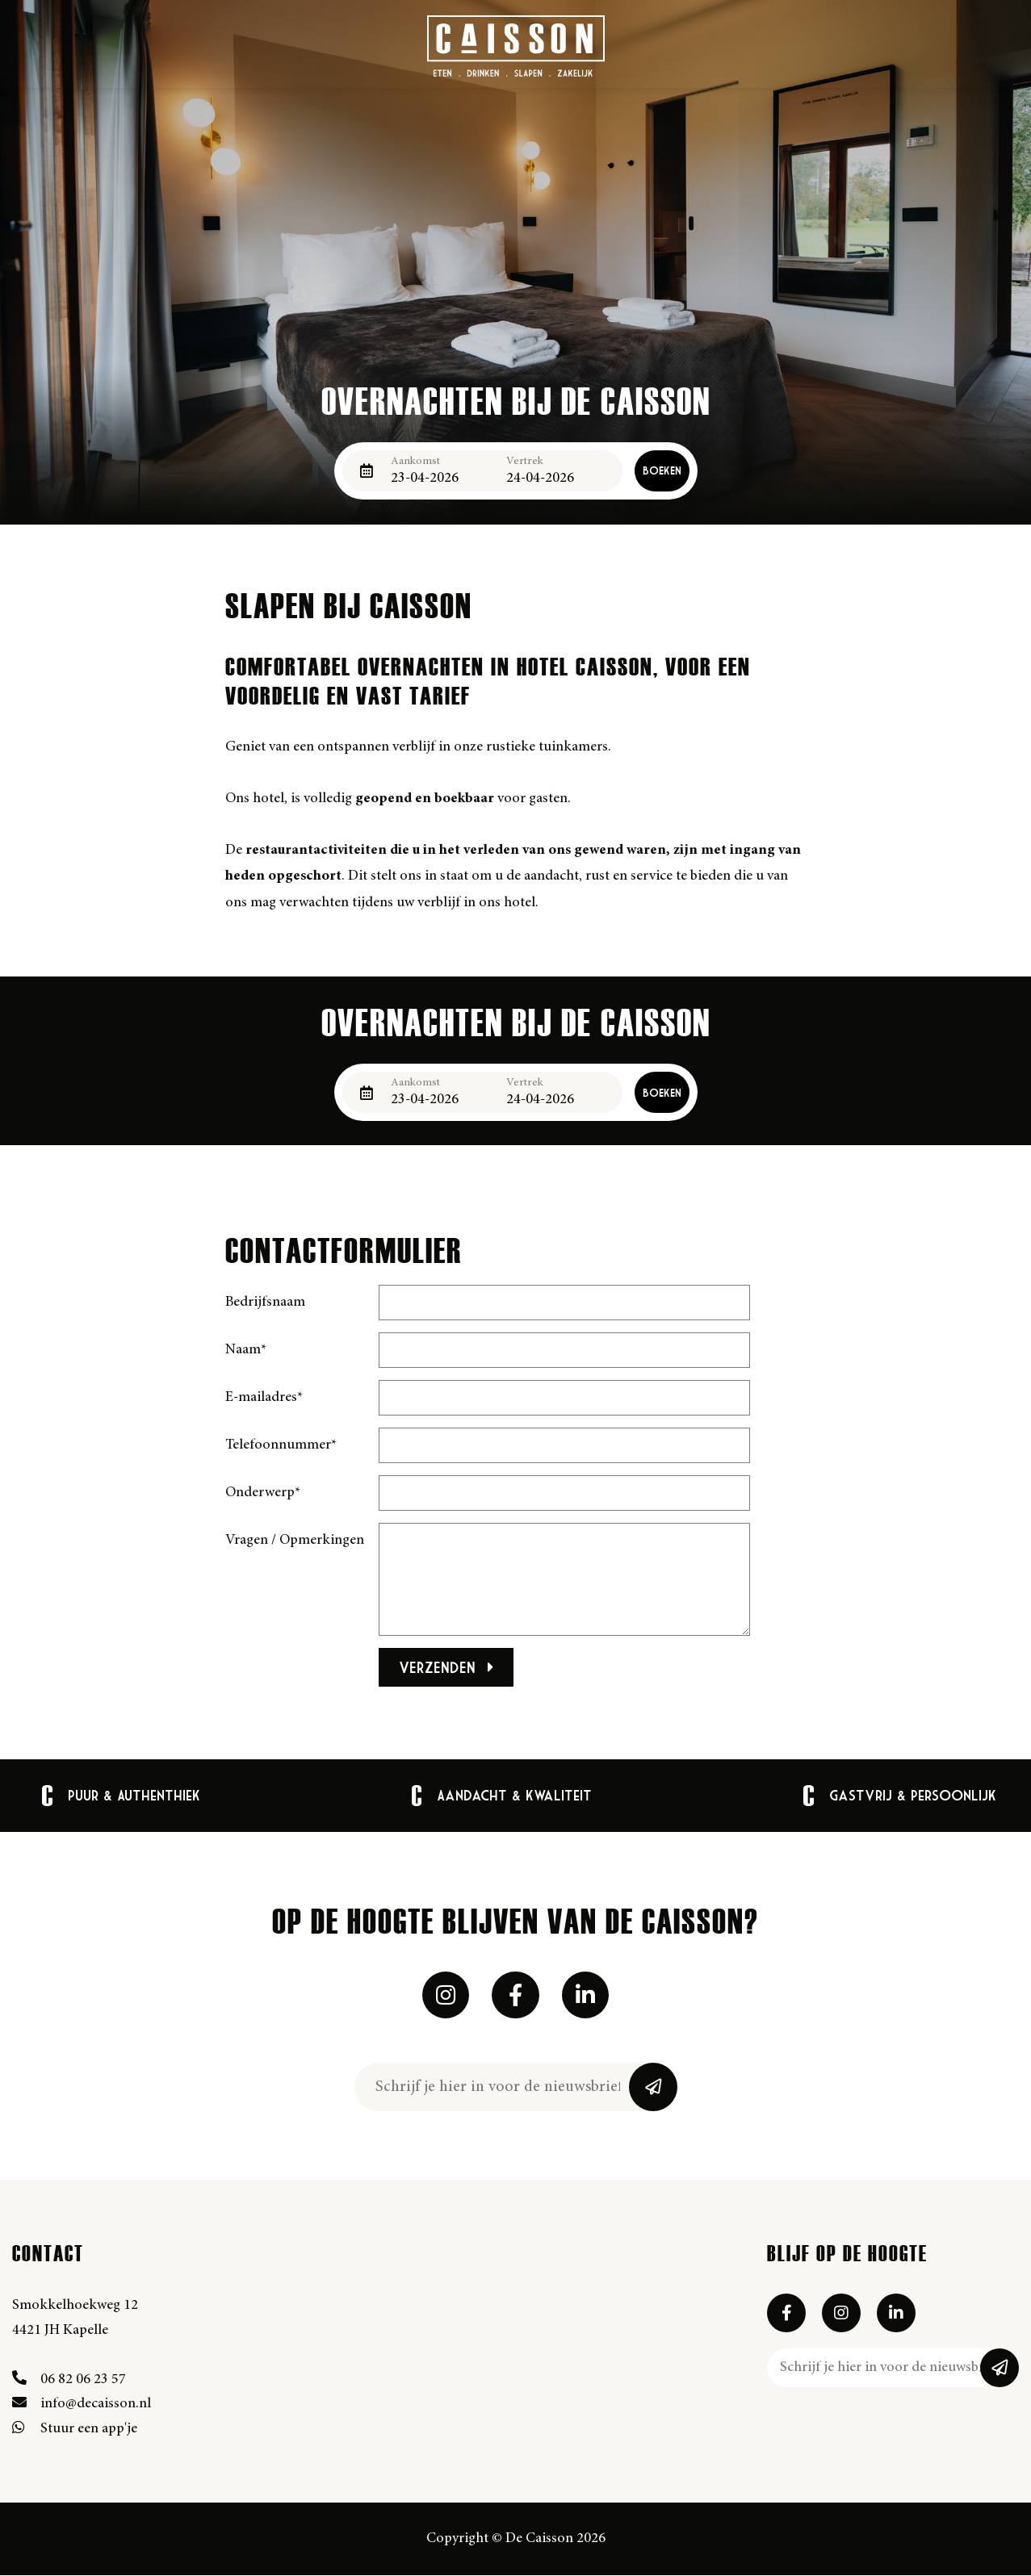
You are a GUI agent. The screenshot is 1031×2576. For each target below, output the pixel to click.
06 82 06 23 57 (69, 2380)
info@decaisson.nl (81, 2405)
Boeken (662, 470)
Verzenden (447, 1666)
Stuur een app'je (74, 2430)
